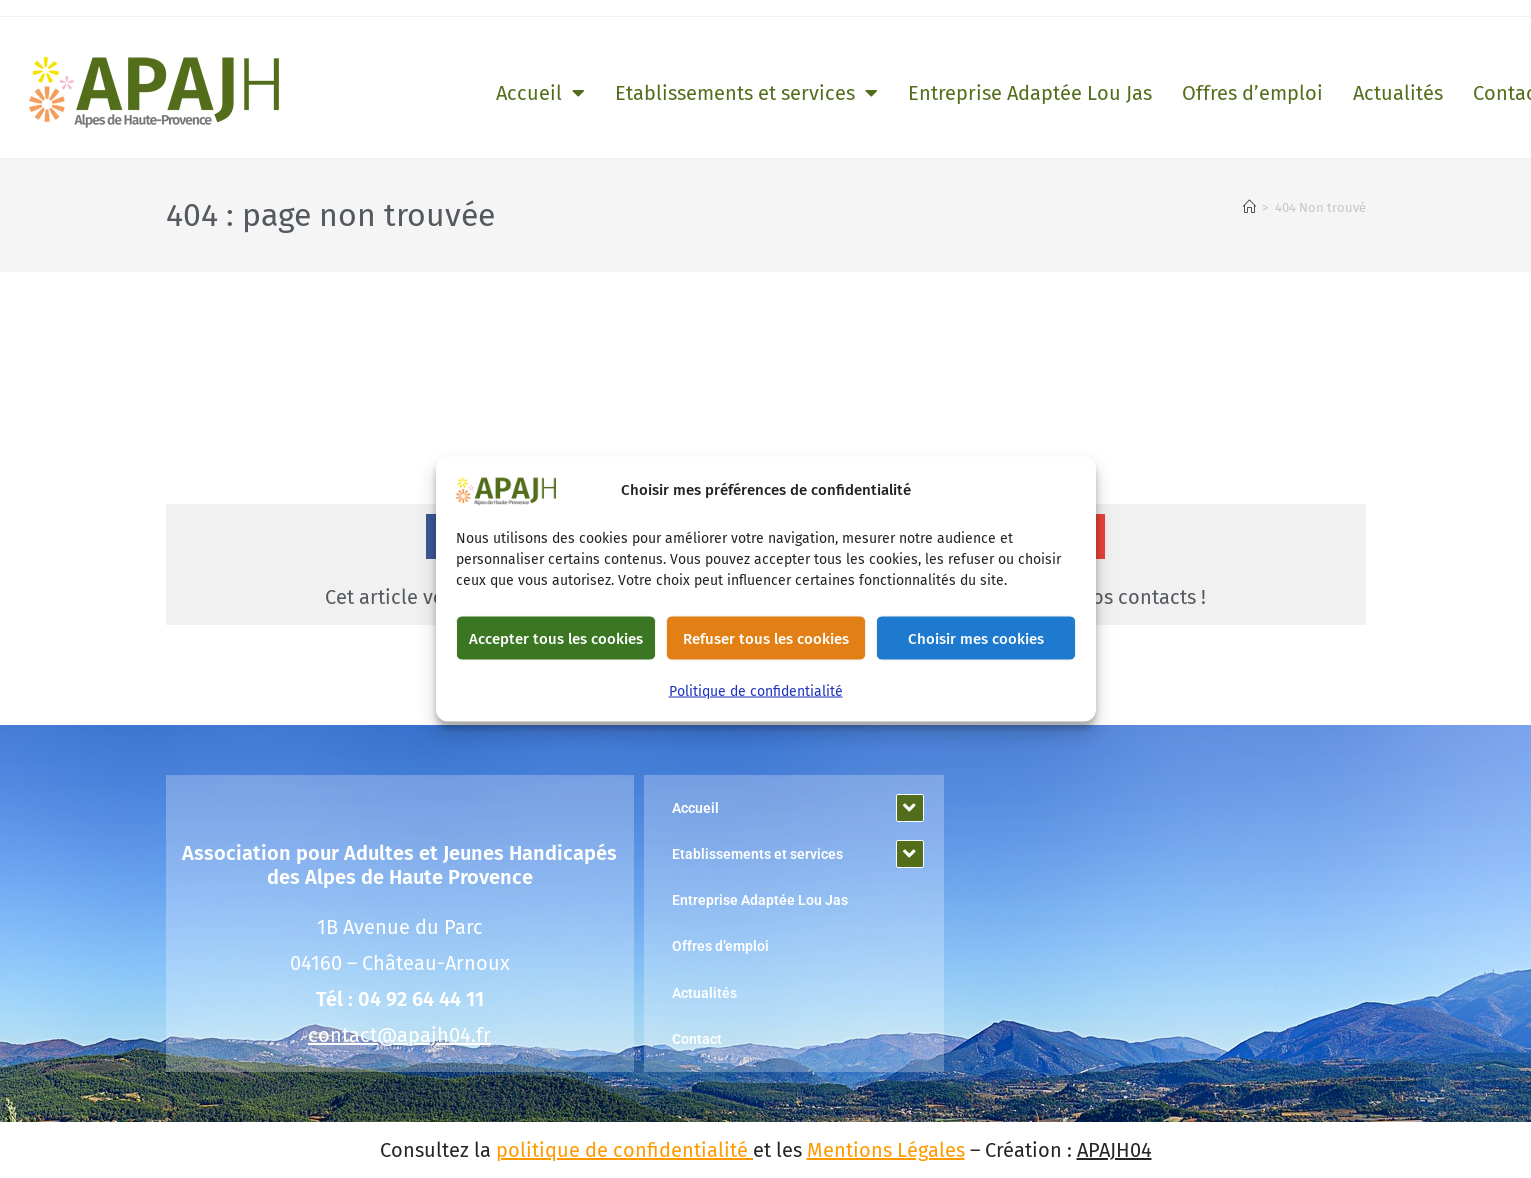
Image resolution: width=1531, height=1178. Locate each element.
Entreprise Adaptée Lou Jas (1030, 93)
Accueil (540, 93)
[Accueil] (1249, 207)
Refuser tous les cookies (766, 638)
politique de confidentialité (622, 1150)
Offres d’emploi (1252, 93)
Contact (697, 1039)
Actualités (1398, 93)
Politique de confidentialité (756, 691)
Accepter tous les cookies (556, 638)
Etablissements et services (746, 93)
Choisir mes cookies (976, 638)
